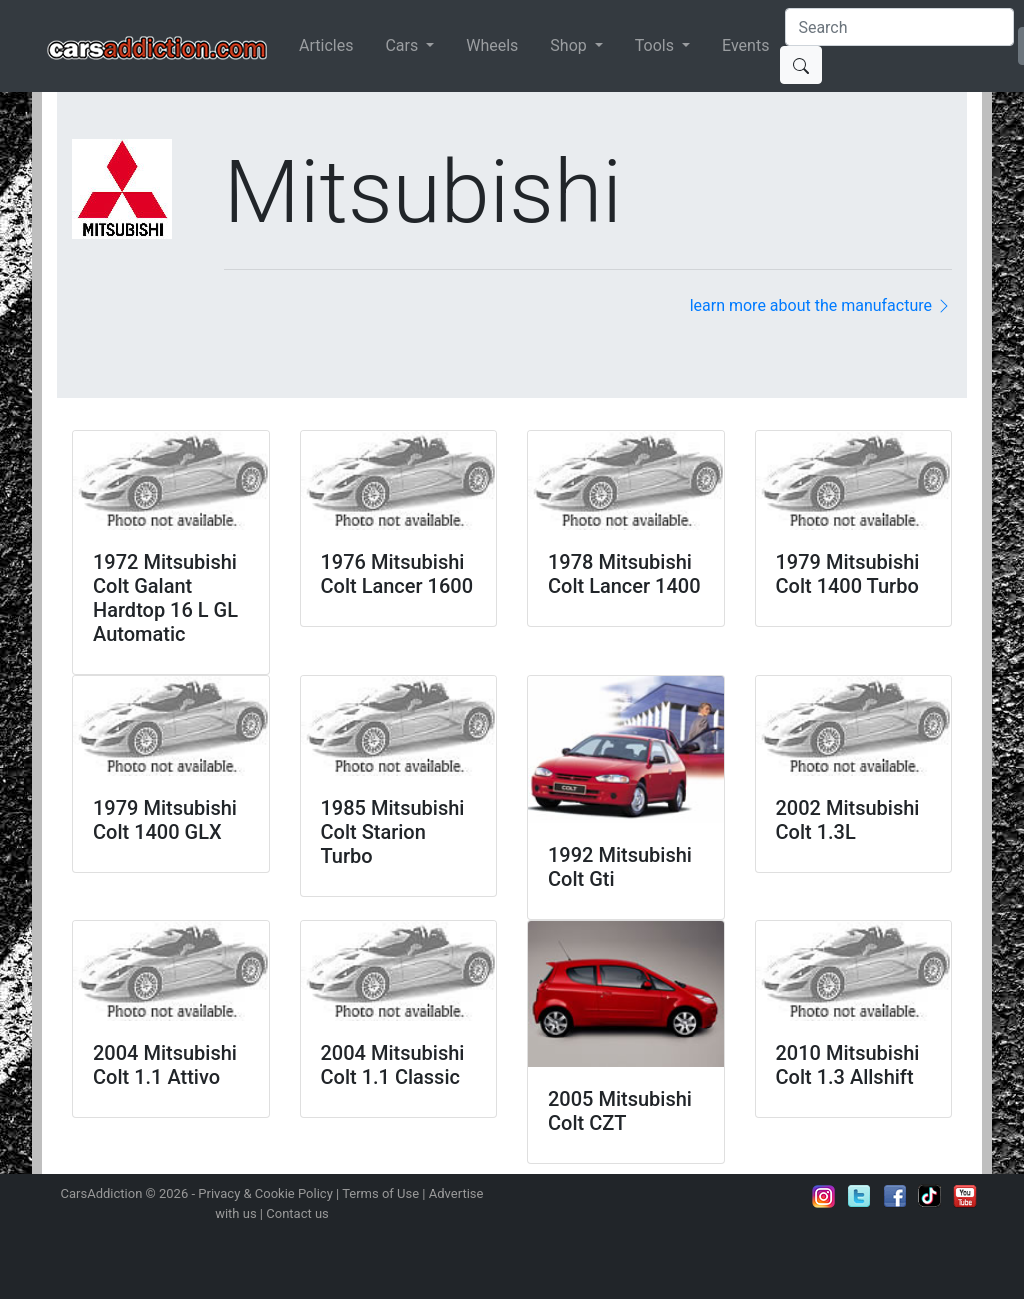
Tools (656, 45)
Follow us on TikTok (930, 1196)
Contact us (297, 1213)
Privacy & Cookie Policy (265, 1193)
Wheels (492, 45)
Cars (403, 45)
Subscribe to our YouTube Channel (965, 1196)
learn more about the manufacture (821, 305)
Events (745, 45)
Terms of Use (380, 1193)
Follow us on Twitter (859, 1196)
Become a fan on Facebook (895, 1196)
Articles (326, 45)
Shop (570, 45)
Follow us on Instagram (824, 1196)
